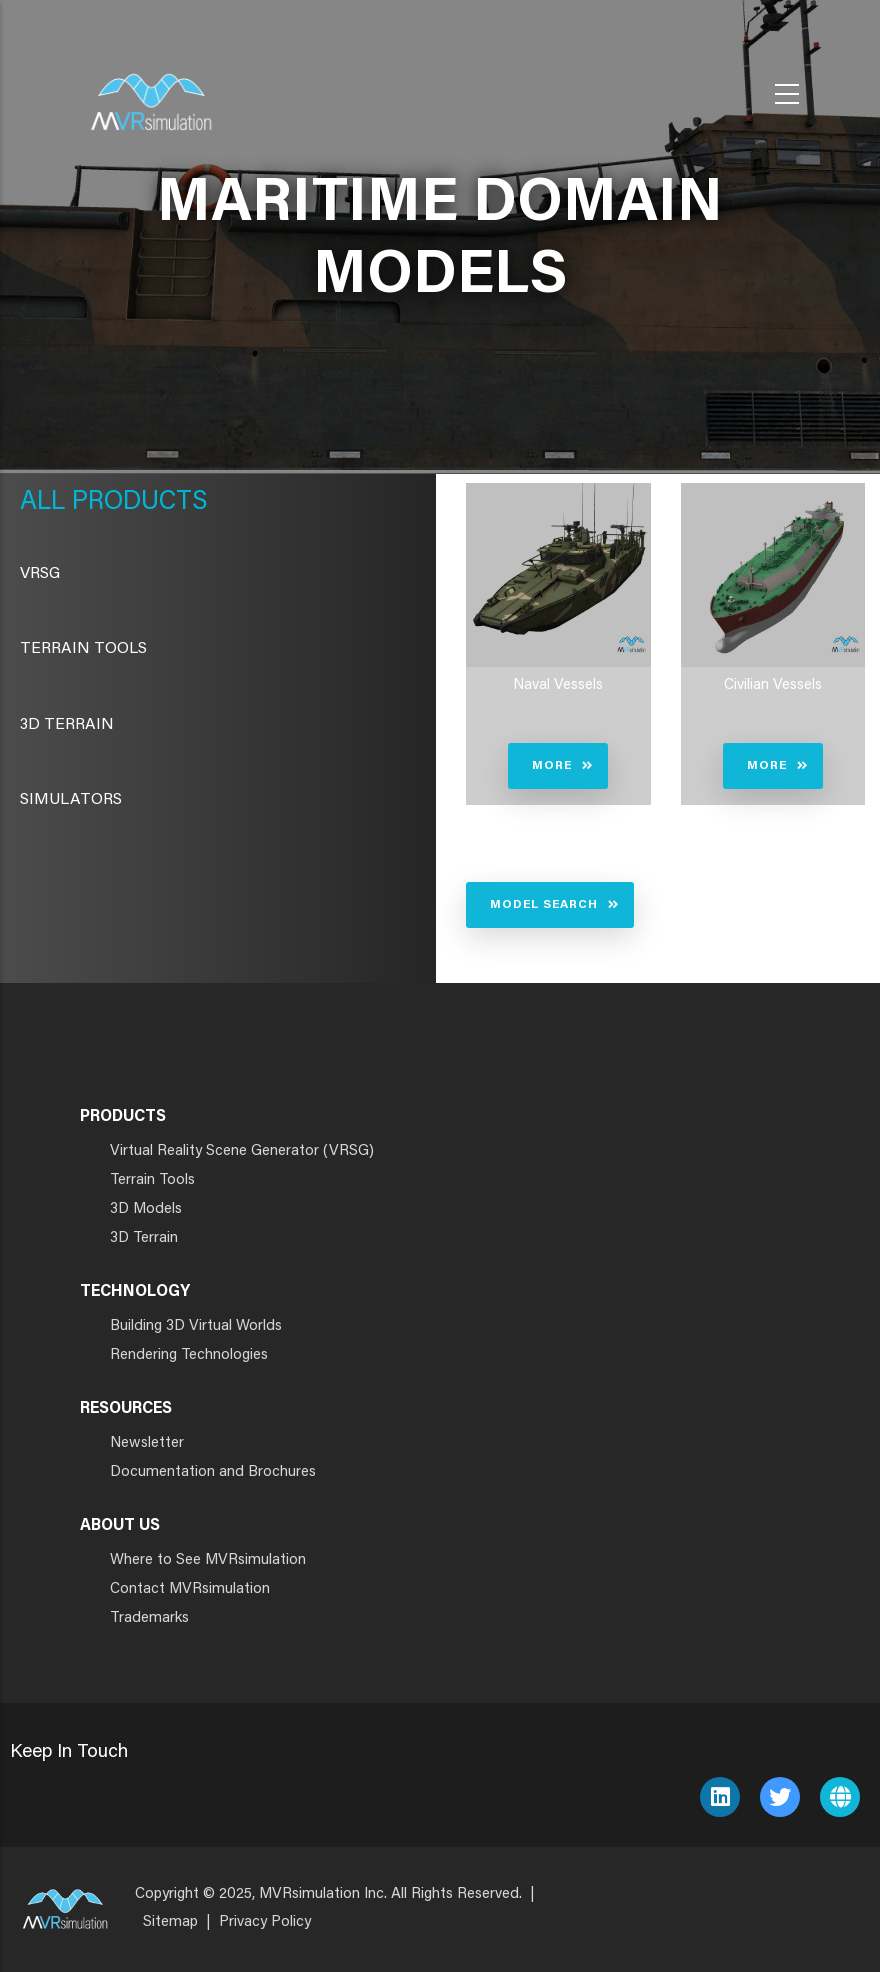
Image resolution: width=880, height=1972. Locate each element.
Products (136, 503)
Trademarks (149, 1618)
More (552, 766)
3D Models (146, 1209)
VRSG (40, 574)
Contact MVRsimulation (190, 1589)
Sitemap (170, 1922)
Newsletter (147, 1443)
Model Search (544, 905)
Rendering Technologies (189, 1355)
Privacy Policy (265, 1922)
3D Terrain (67, 725)
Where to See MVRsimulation (208, 1560)
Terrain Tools (83, 649)
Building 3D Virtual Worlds (196, 1326)
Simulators (71, 800)
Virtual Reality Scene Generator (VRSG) (242, 1151)
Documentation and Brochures (213, 1472)
